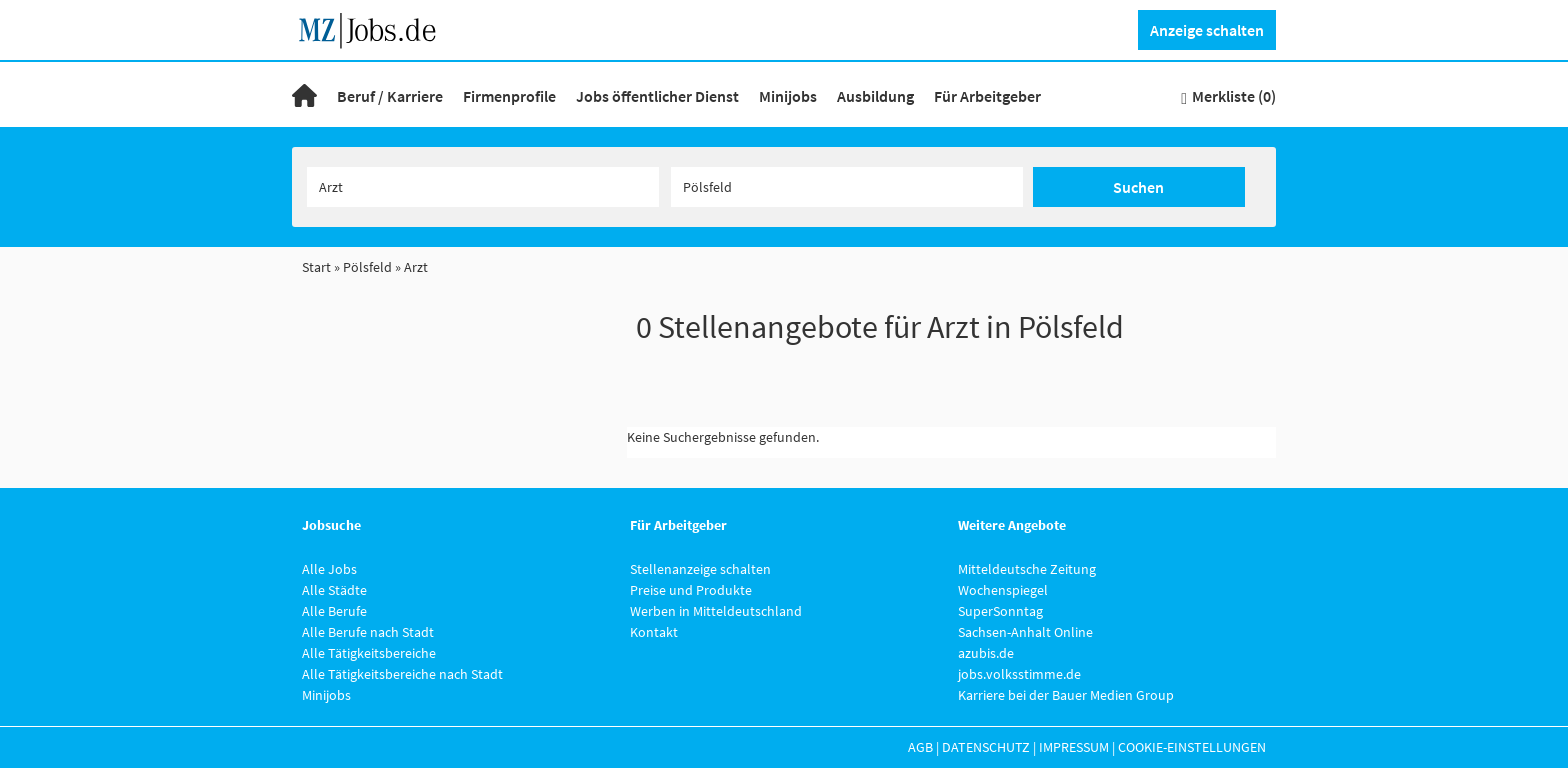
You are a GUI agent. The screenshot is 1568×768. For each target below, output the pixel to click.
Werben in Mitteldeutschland (716, 611)
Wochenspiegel (1003, 590)
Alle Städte (334, 590)
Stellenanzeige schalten (700, 569)
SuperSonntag (1000, 611)
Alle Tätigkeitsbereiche (369, 653)
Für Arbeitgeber (987, 96)
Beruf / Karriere (390, 96)
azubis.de (986, 653)
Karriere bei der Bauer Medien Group (1066, 695)
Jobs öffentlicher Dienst (657, 96)
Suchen (1138, 187)
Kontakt (654, 632)
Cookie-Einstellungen (1192, 747)
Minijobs (788, 96)
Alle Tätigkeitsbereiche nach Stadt (402, 674)
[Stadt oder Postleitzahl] (847, 187)
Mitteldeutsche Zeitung (1027, 569)
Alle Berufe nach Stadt (368, 632)
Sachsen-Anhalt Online (1025, 632)
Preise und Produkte (691, 590)
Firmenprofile (509, 96)
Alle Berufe (334, 611)
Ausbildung (875, 96)
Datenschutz (986, 747)
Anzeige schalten (1207, 30)
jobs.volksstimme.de (1019, 674)
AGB (920, 747)
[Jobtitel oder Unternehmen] (483, 187)
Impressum (1074, 747)
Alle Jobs (329, 569)
